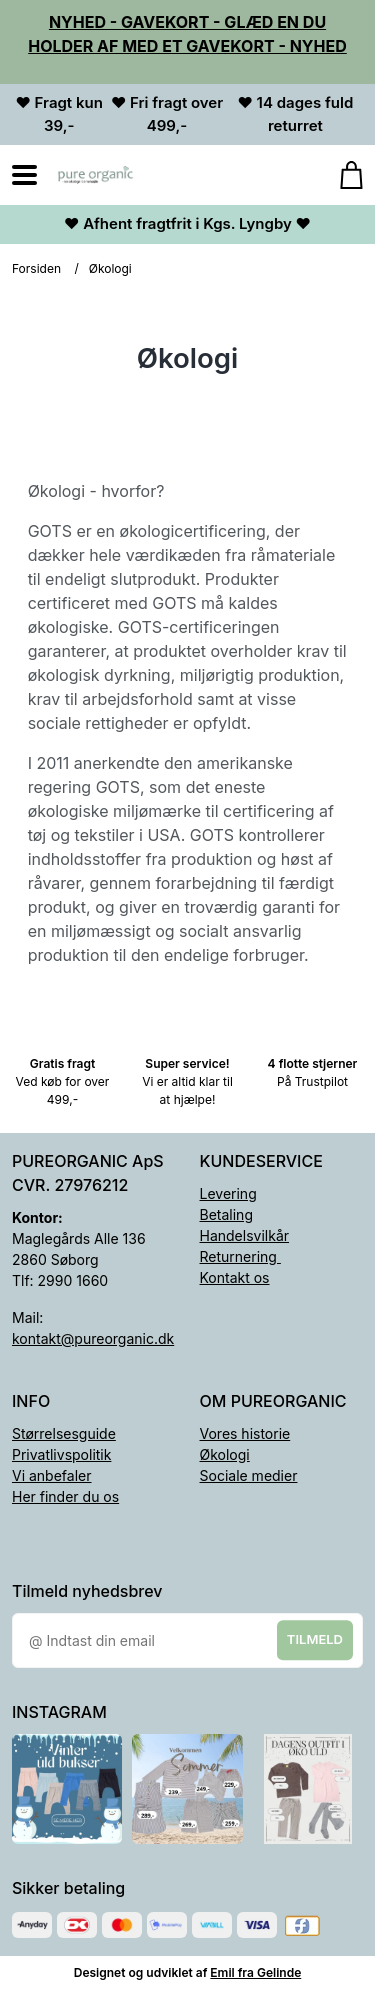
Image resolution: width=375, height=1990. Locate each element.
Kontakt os (235, 1277)
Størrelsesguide (64, 1433)
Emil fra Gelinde (255, 1972)
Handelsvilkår (245, 1235)
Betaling (226, 1214)
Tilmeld (315, 1639)
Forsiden (36, 268)
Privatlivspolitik (61, 1454)
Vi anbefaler (52, 1475)
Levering (228, 1193)
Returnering (240, 1256)
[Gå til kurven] (341, 175)
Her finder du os (65, 1496)
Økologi (225, 1454)
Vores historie (245, 1433)
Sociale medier (249, 1475)
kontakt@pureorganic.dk (93, 1338)
